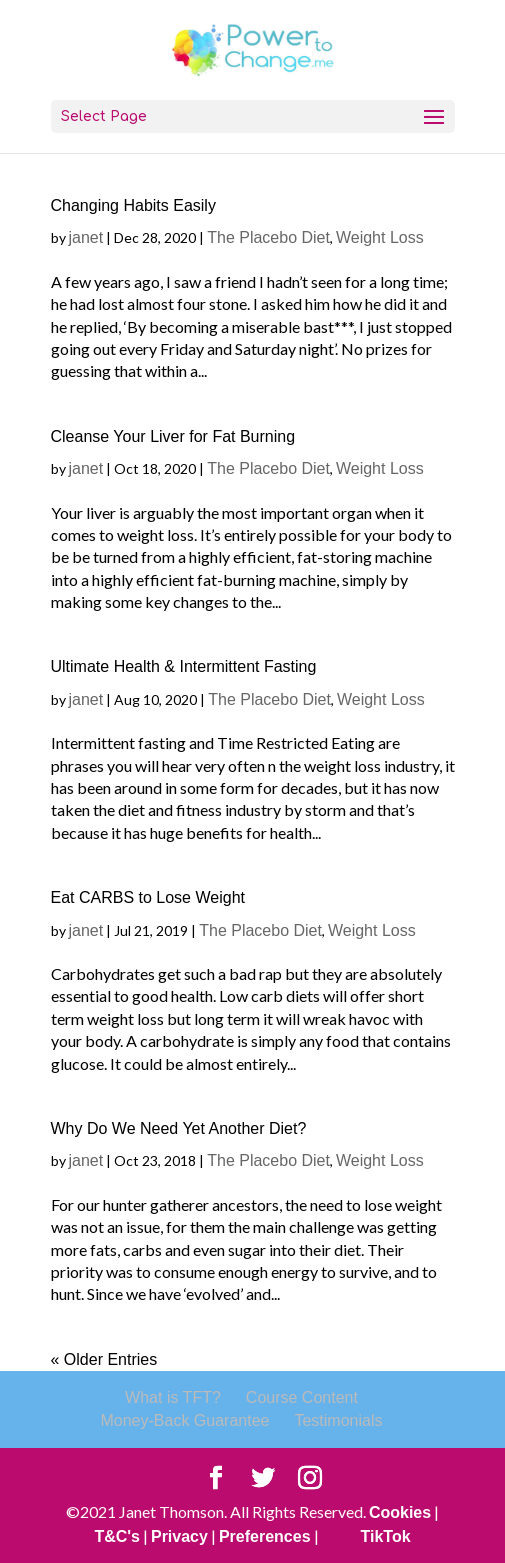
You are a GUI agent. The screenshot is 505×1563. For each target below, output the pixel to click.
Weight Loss (380, 237)
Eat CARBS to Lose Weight (148, 897)
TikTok (386, 1536)
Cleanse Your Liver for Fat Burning (173, 436)
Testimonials (338, 1420)
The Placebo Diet (268, 237)
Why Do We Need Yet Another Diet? (179, 1128)
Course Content (302, 1397)
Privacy (179, 1536)
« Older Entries (104, 1359)
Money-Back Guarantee (184, 1420)
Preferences (265, 1536)
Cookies (400, 1512)
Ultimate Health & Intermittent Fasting (184, 666)
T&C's (117, 1536)
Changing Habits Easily (133, 205)
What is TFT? (173, 1397)
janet (86, 237)
